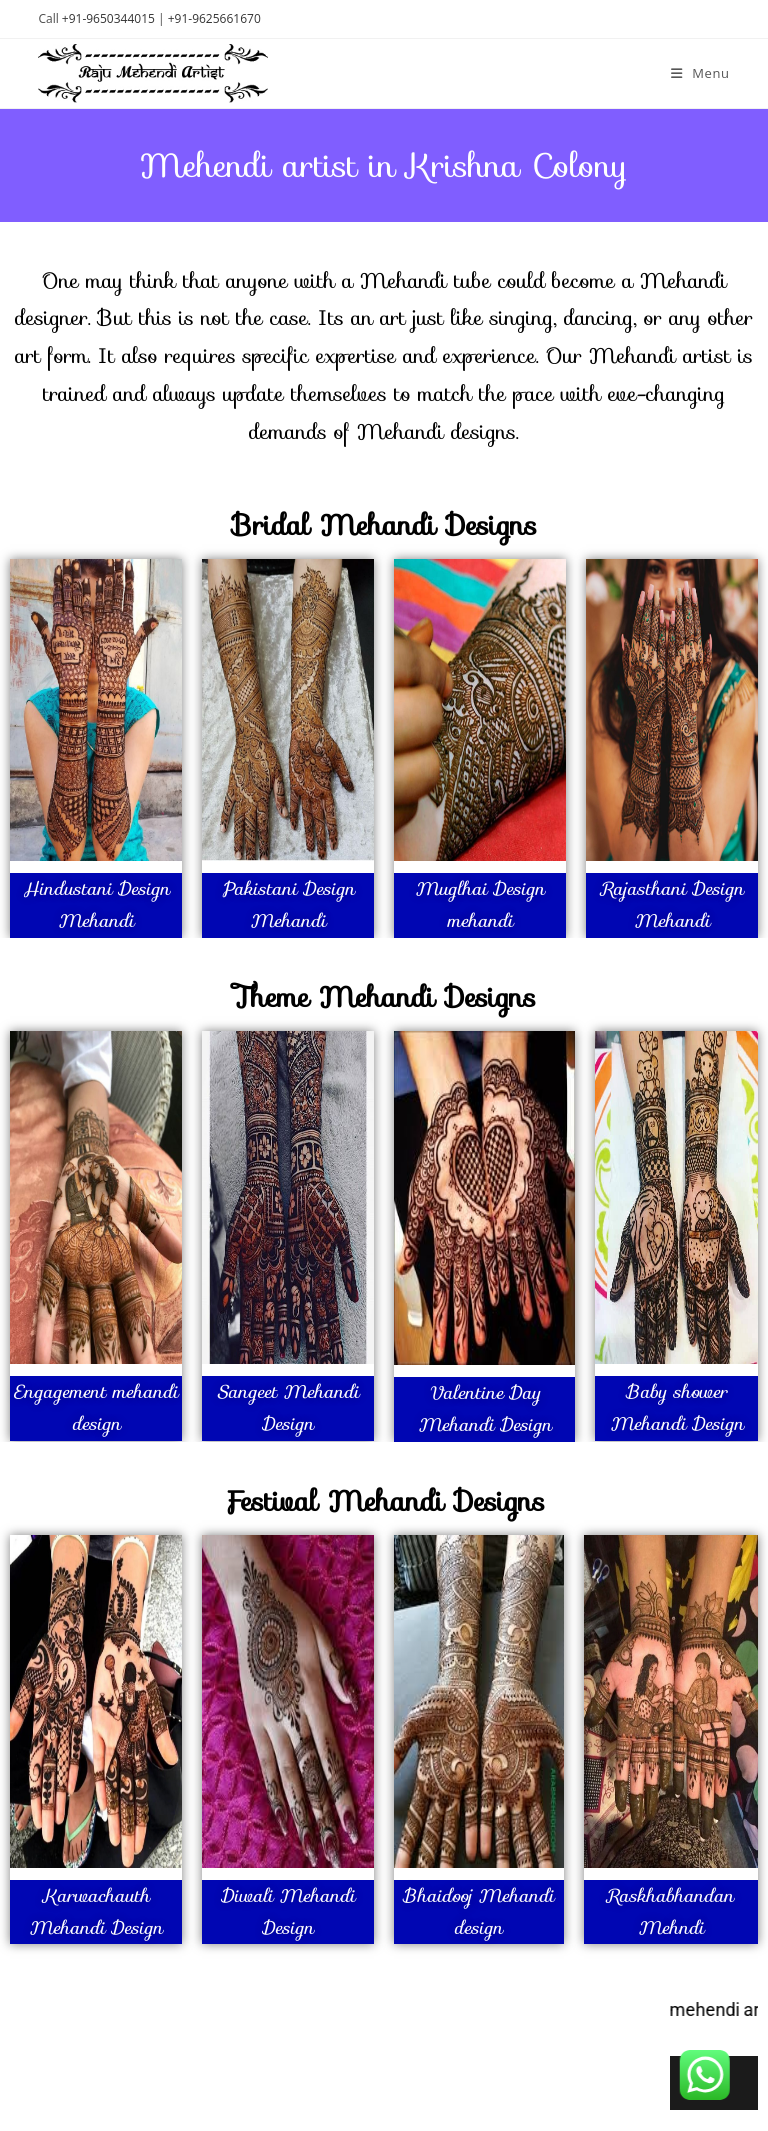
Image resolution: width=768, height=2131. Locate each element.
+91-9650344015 (108, 18)
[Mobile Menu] (700, 73)
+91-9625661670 (214, 18)
